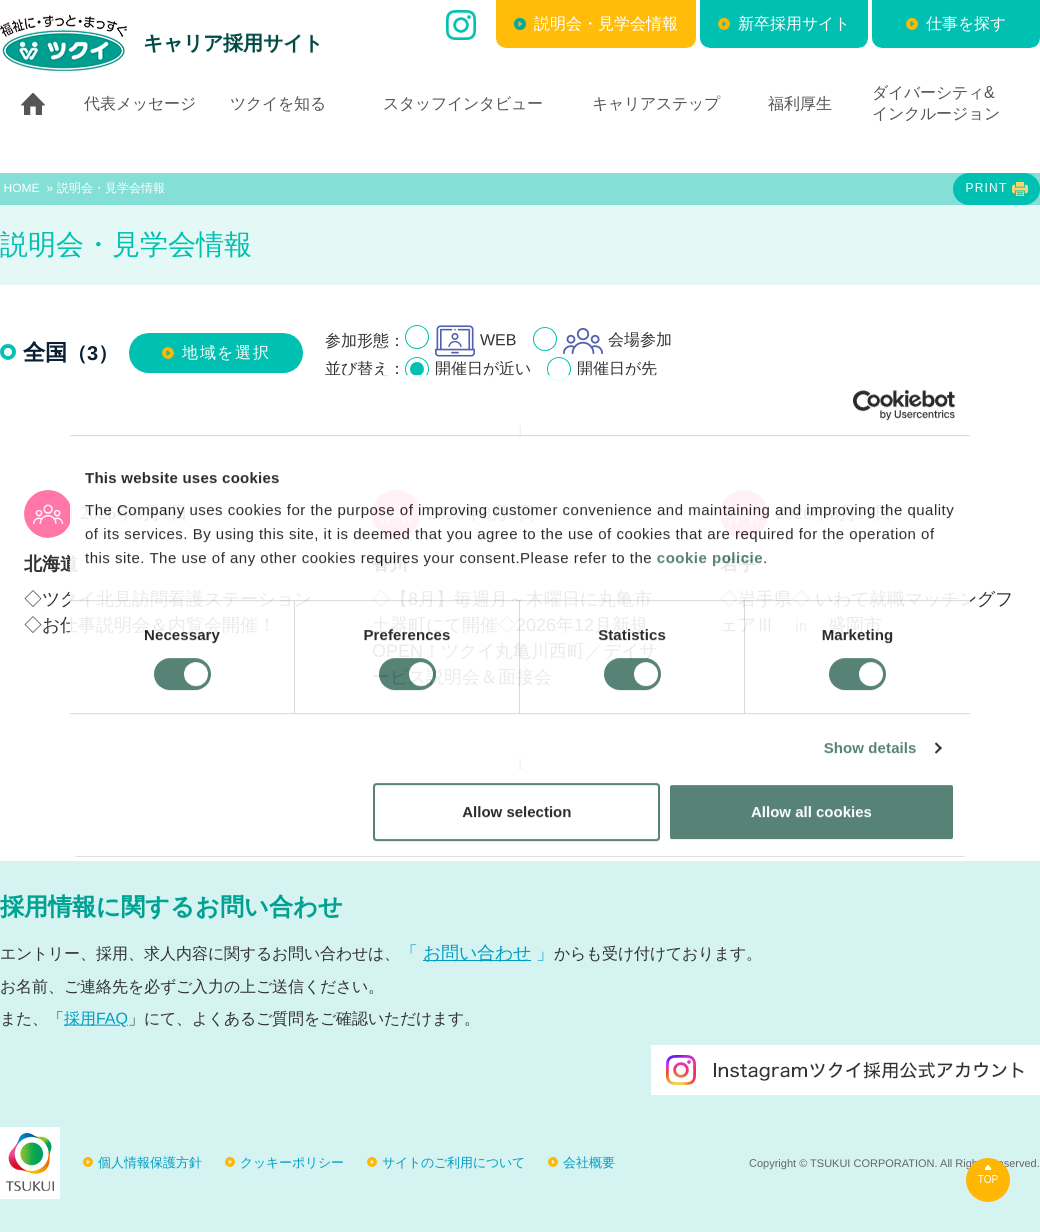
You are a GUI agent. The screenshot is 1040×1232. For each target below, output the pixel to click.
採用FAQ (96, 1018)
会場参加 (617, 341)
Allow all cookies (811, 811)
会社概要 (589, 1162)
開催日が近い (483, 368)
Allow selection (516, 811)
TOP (988, 1179)
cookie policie (710, 557)
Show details (870, 747)
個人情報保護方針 (150, 1162)
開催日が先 (617, 368)
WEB (475, 341)
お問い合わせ (477, 953)
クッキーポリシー (292, 1162)
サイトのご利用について (453, 1162)
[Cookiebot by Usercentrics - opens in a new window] (867, 405)
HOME (22, 188)
